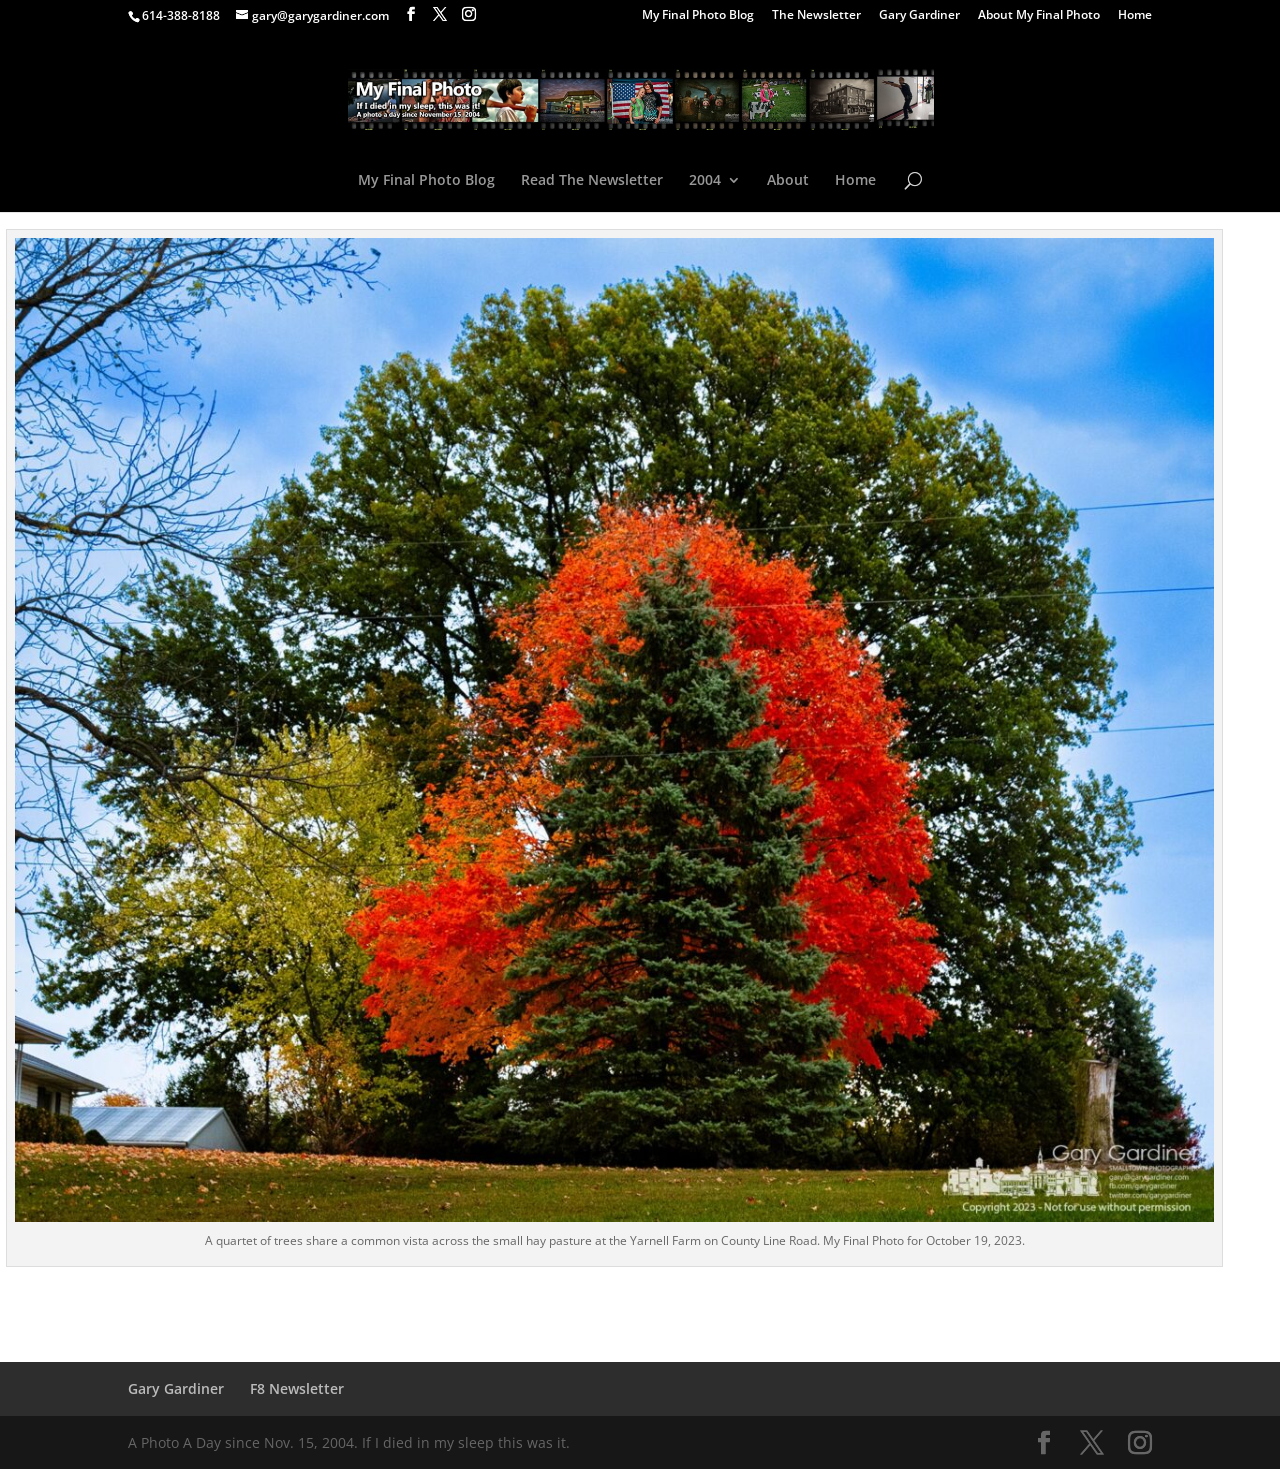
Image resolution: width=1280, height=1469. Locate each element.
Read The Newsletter (592, 181)
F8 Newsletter (297, 1388)
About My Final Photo (1039, 16)
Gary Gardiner (919, 16)
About (788, 181)
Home (1135, 16)
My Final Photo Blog (698, 16)
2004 (705, 181)
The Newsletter (816, 16)
